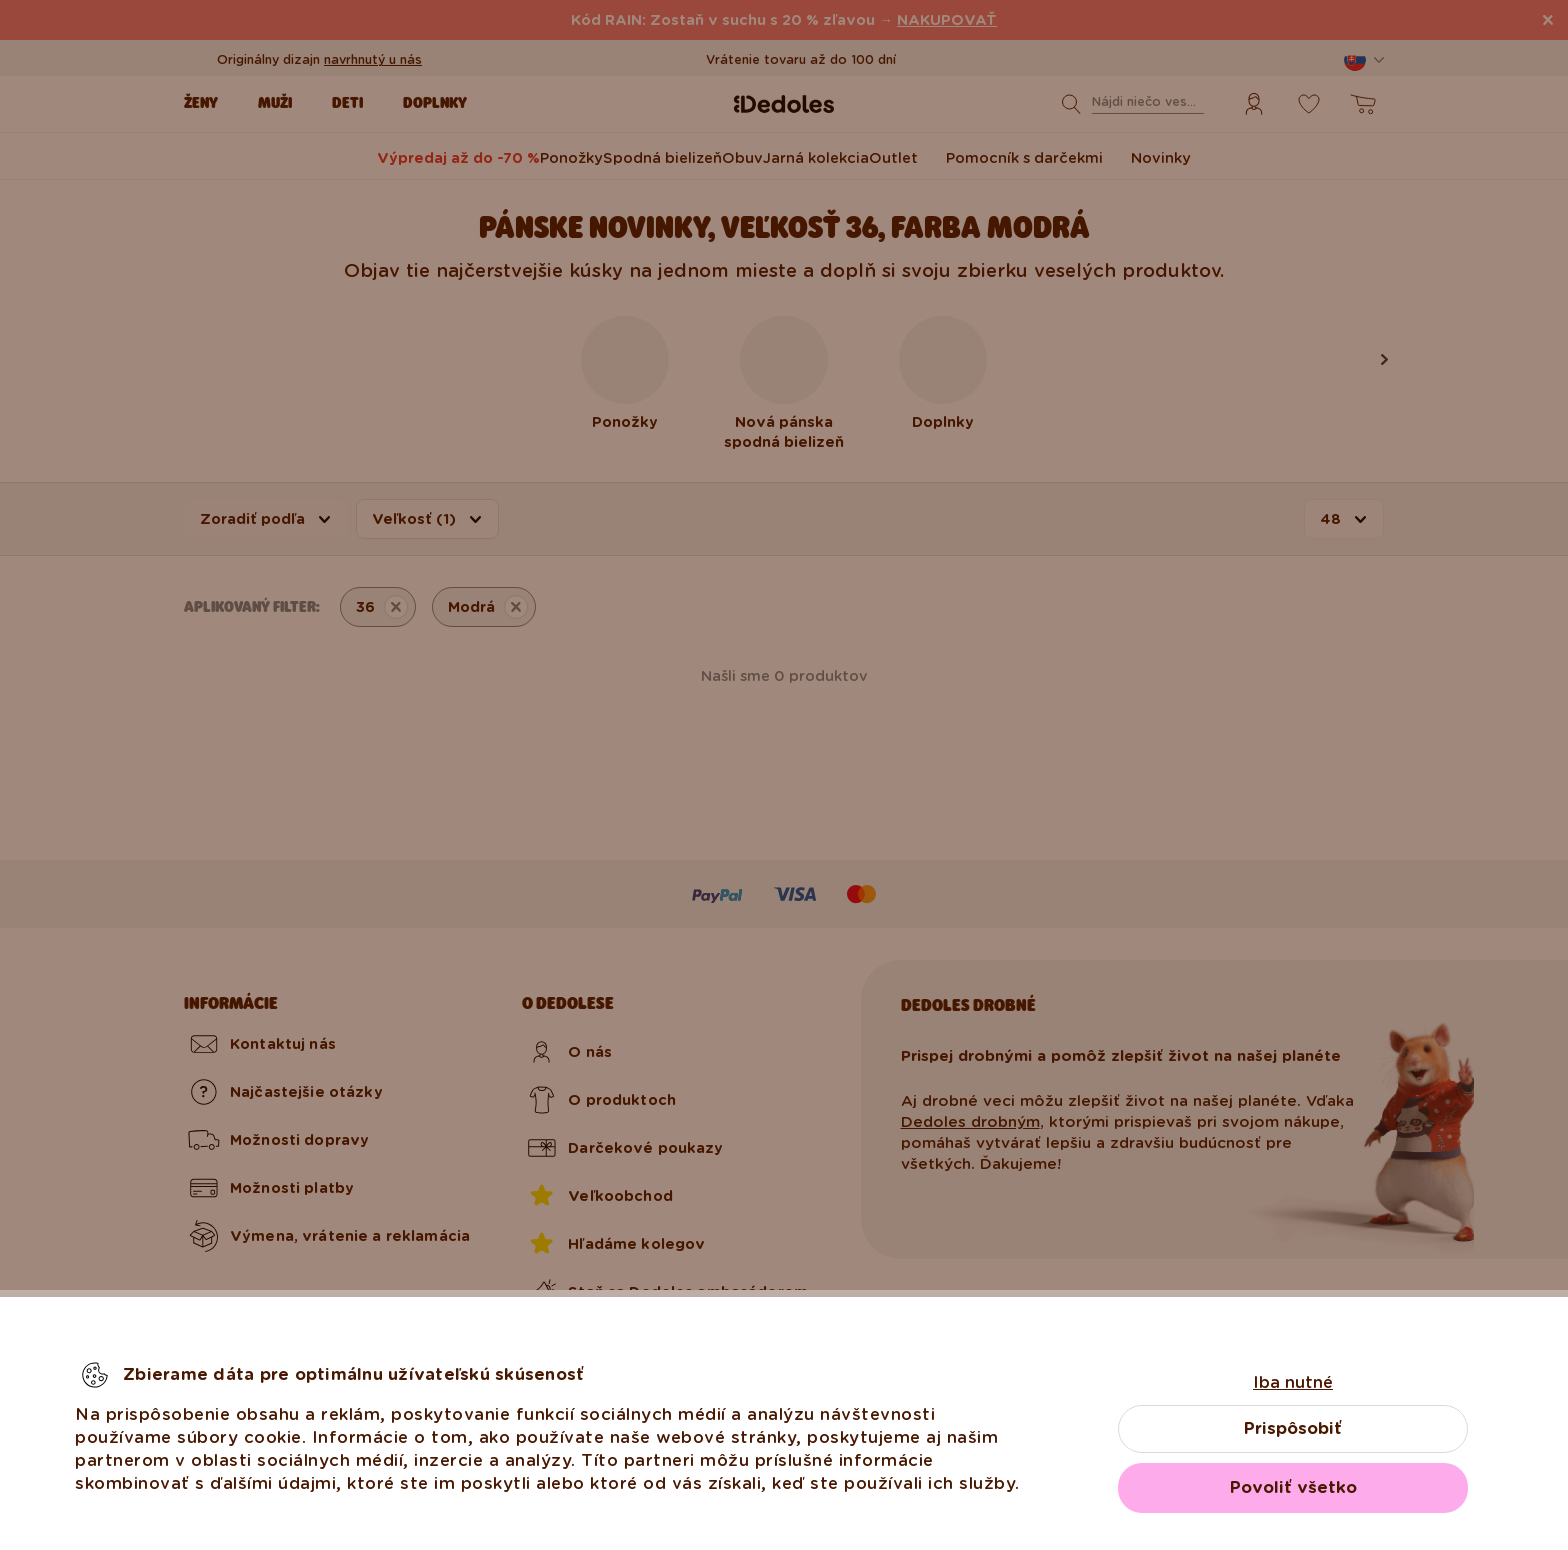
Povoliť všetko (1293, 1487)
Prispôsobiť (1293, 1428)
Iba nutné (1293, 1382)
